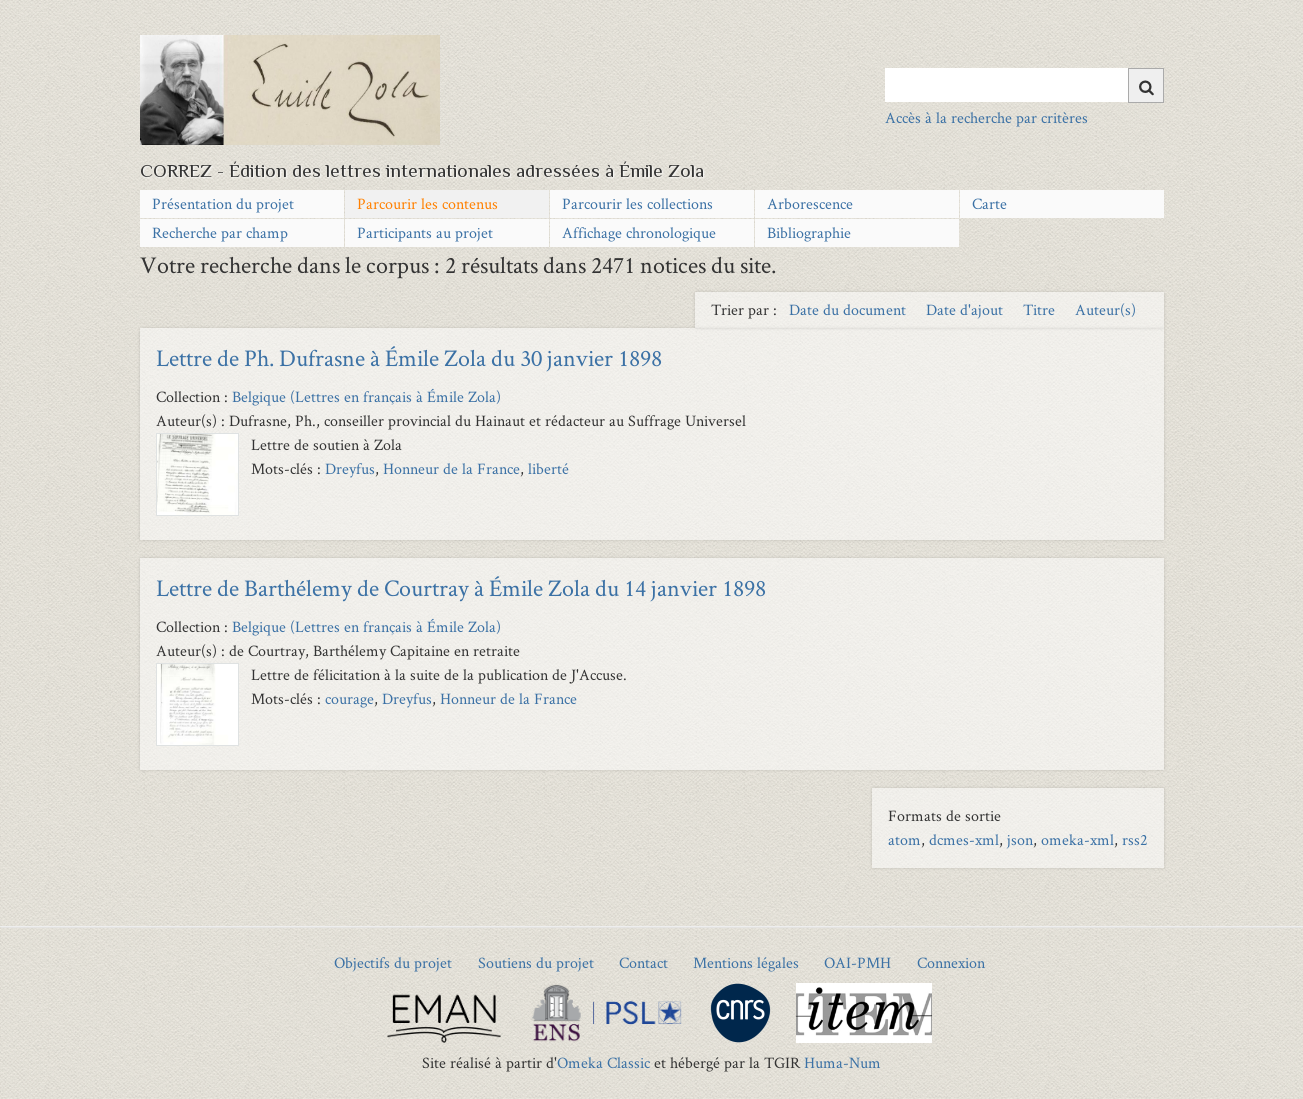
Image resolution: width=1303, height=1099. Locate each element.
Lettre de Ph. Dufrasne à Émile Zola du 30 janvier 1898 (409, 357)
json (1020, 839)
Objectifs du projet (393, 962)
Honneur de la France (451, 468)
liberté (548, 468)
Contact (643, 962)
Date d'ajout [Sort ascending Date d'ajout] (966, 309)
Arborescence (810, 203)
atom (904, 839)
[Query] (1024, 85)
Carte (989, 203)
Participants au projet (425, 232)
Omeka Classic (603, 1062)
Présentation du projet (223, 203)
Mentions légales (746, 962)
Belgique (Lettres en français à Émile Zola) (366, 396)
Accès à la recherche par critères (986, 117)
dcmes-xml (964, 839)
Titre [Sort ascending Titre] (1041, 309)
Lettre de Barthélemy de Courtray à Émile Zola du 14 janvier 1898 (461, 587)
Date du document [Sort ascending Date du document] (849, 309)
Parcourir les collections (637, 203)
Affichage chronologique (639, 232)
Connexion (951, 962)
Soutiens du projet (536, 962)
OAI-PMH (857, 962)
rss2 (1135, 839)
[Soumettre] (1146, 85)
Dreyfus (350, 468)
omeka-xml (1077, 839)
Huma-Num (842, 1062)
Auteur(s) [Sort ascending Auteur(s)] (1105, 309)
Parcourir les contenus (427, 203)
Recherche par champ (220, 232)
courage (349, 698)
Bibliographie (809, 232)
